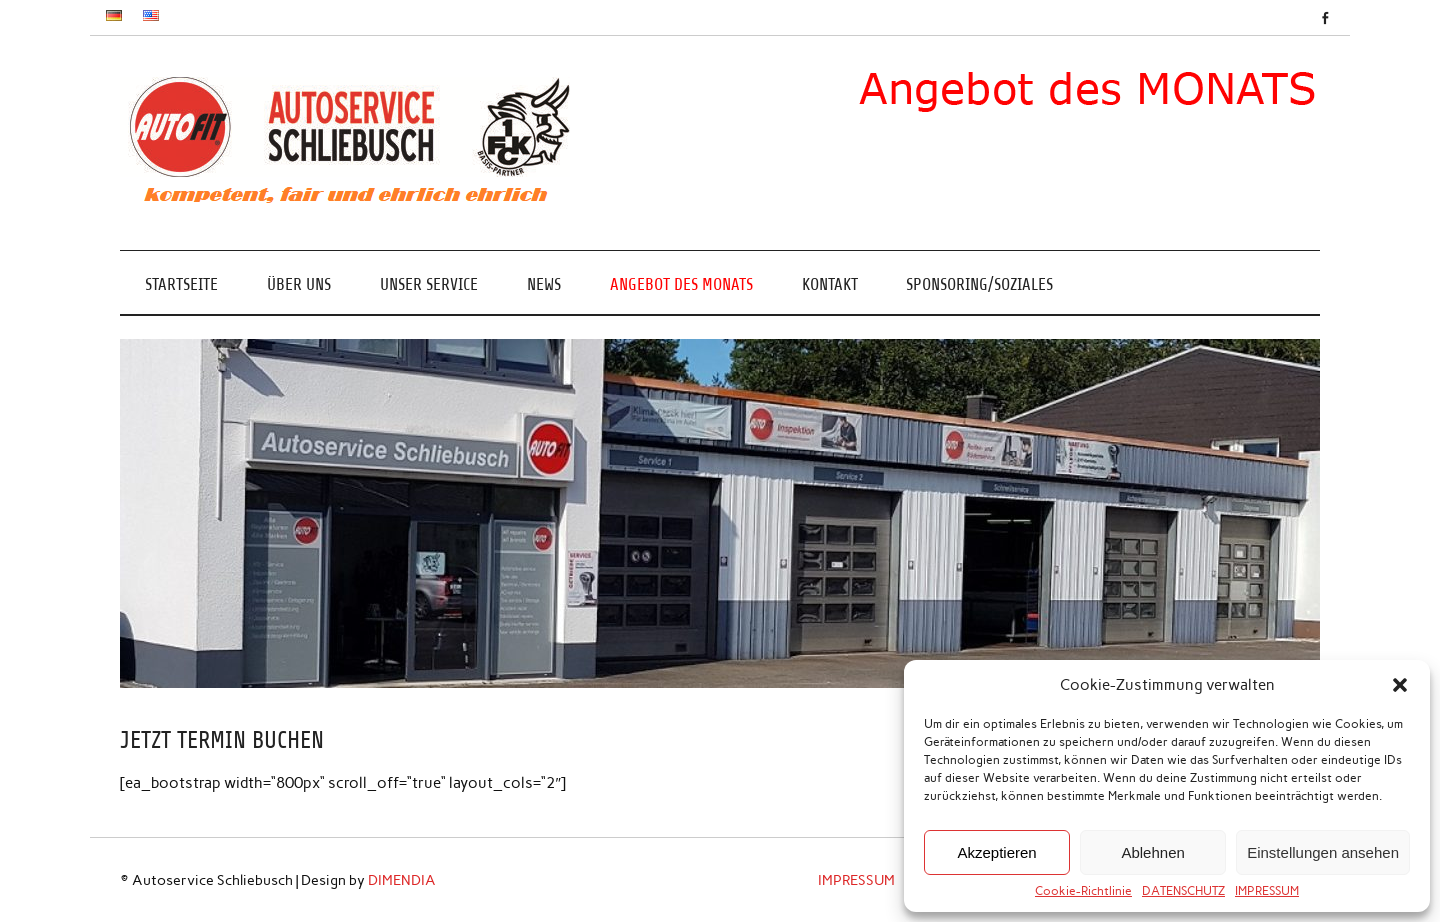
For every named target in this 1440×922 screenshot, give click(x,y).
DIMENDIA (402, 880)
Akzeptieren (996, 852)
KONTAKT (830, 284)
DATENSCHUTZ (1183, 891)
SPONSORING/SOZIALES (979, 284)
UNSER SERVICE (429, 284)
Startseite (181, 284)
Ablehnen (1152, 852)
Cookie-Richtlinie (1083, 891)
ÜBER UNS (299, 284)
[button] (1400, 685)
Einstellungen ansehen (1323, 852)
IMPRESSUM (1267, 891)
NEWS (544, 284)
